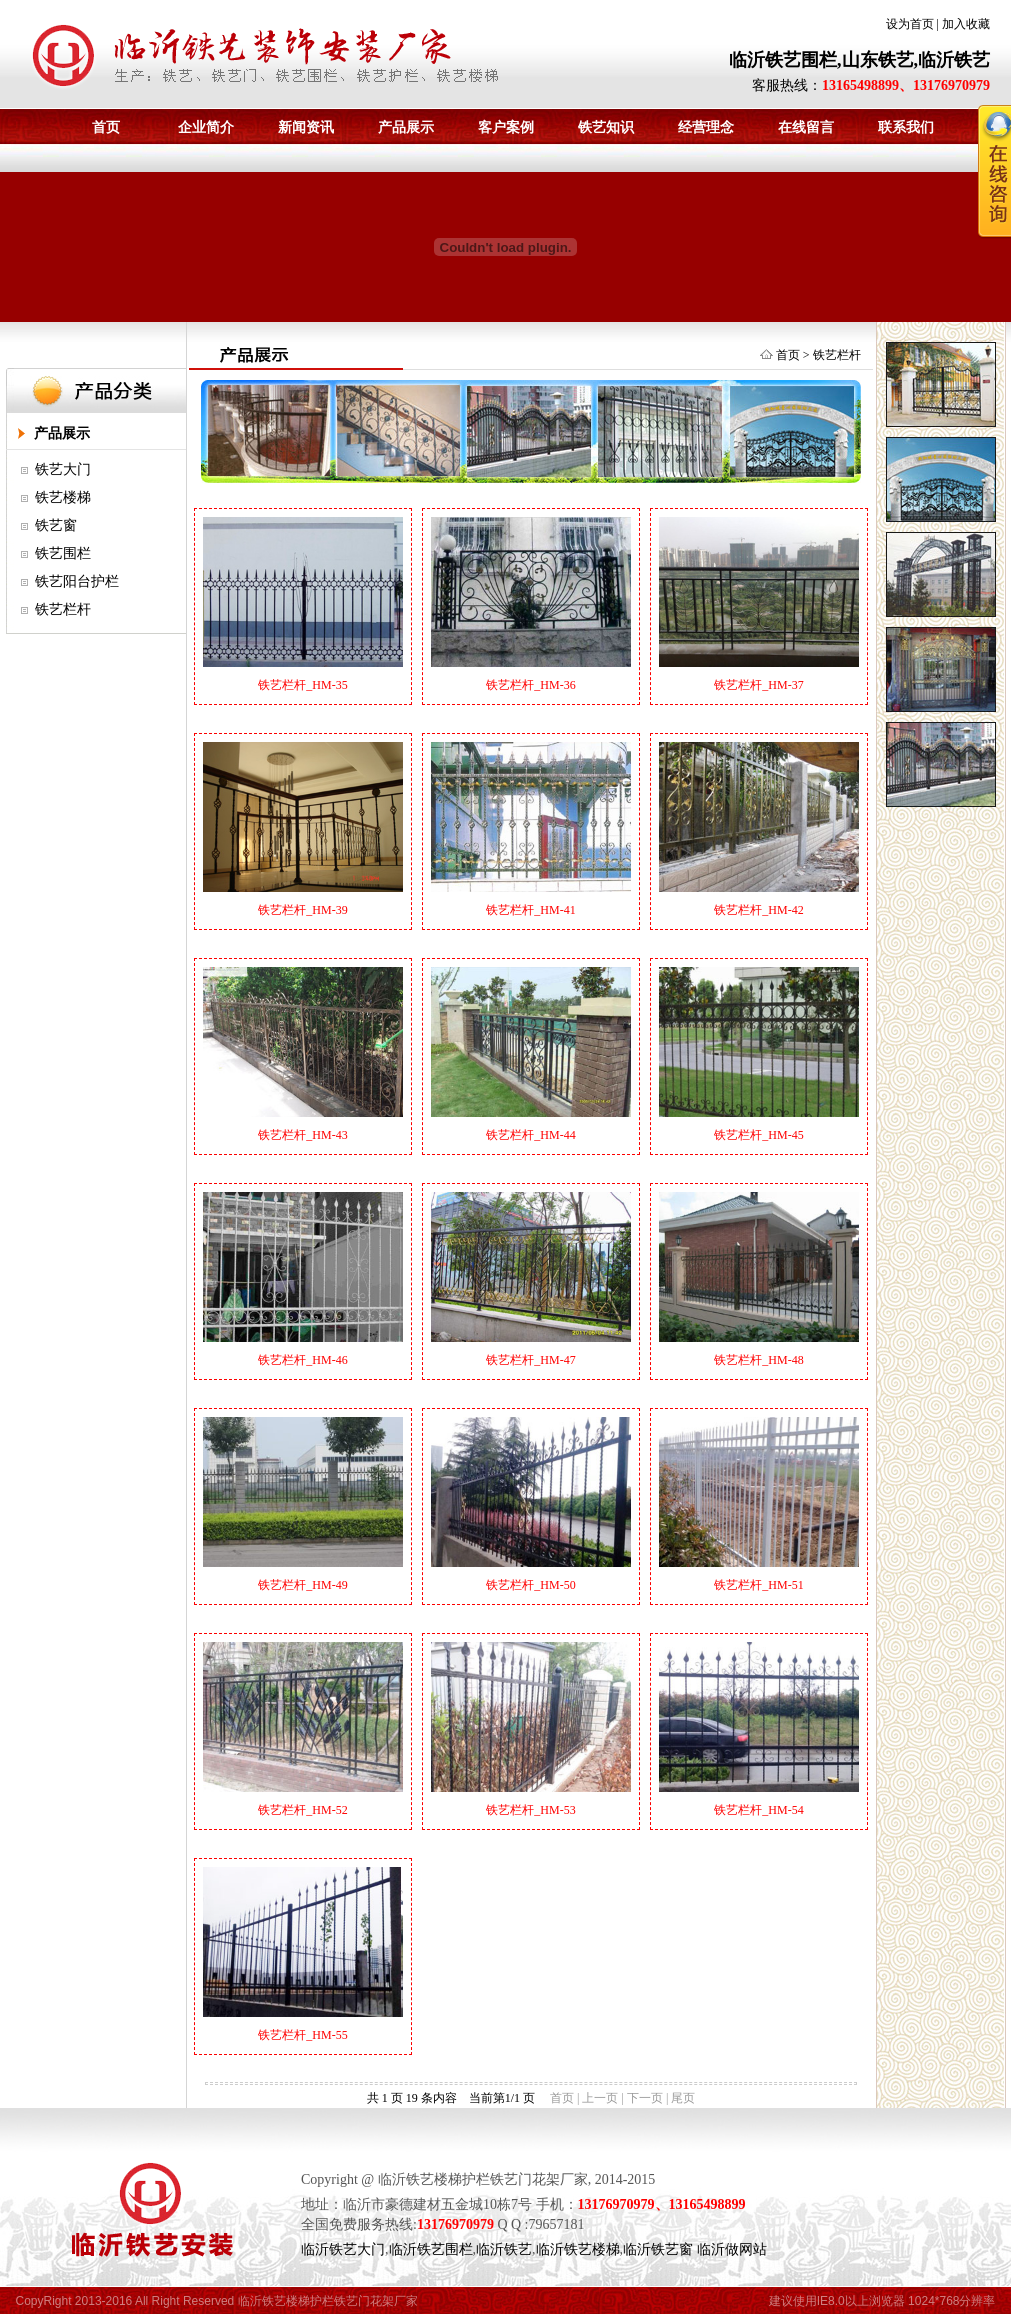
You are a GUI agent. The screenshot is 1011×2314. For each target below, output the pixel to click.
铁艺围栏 (63, 553)
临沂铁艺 (504, 2249)
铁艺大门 (63, 469)
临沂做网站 (732, 2249)
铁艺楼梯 (63, 497)
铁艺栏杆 (63, 609)
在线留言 (806, 127)
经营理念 (706, 127)
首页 (106, 127)
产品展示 (406, 127)
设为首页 (910, 24)
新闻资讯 (306, 127)
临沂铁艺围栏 (431, 2249)
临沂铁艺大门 (343, 2249)
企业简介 (206, 127)
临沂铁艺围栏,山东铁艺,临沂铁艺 (859, 60)
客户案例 (506, 127)
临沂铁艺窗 (658, 2249)
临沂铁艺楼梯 (578, 2249)
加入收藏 (966, 24)
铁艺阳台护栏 (77, 581)
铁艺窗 (56, 525)
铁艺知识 (606, 127)
